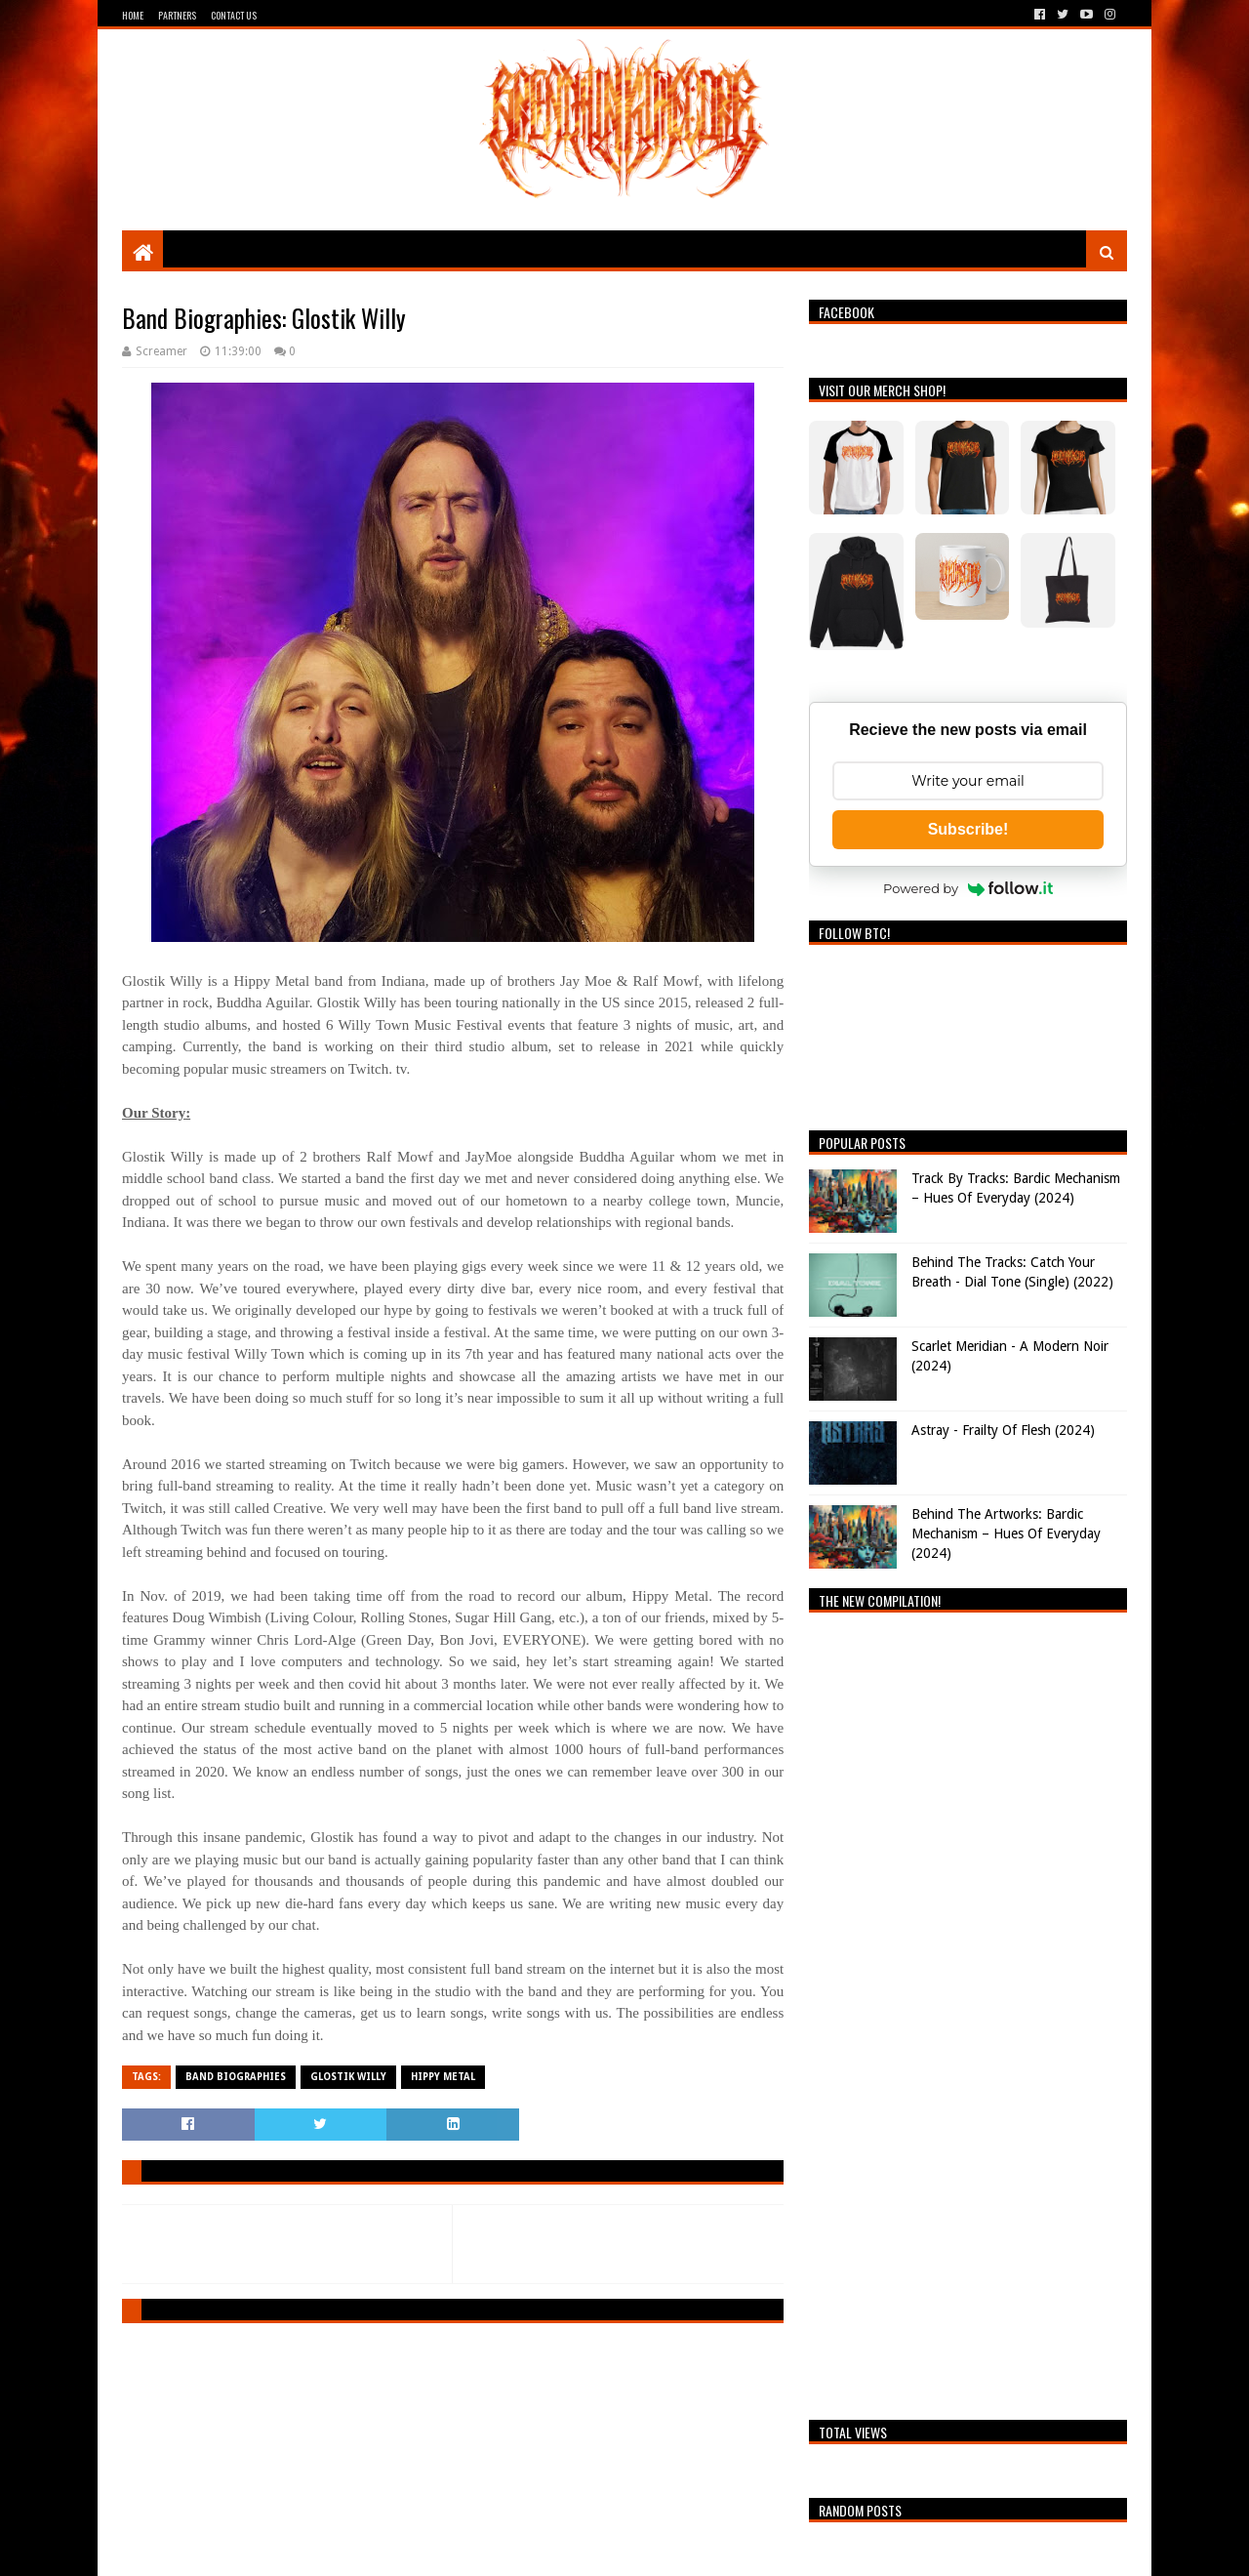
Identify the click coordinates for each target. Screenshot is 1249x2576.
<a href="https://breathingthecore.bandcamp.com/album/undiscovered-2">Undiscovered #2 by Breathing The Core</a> (968, 2010)
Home (132, 15)
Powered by (968, 888)
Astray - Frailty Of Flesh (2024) (1003, 1430)
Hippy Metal (443, 2076)
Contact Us (234, 15)
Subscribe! (968, 829)
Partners (177, 15)
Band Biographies (235, 2076)
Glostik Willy (348, 2076)
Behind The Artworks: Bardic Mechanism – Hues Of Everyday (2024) (1006, 1533)
